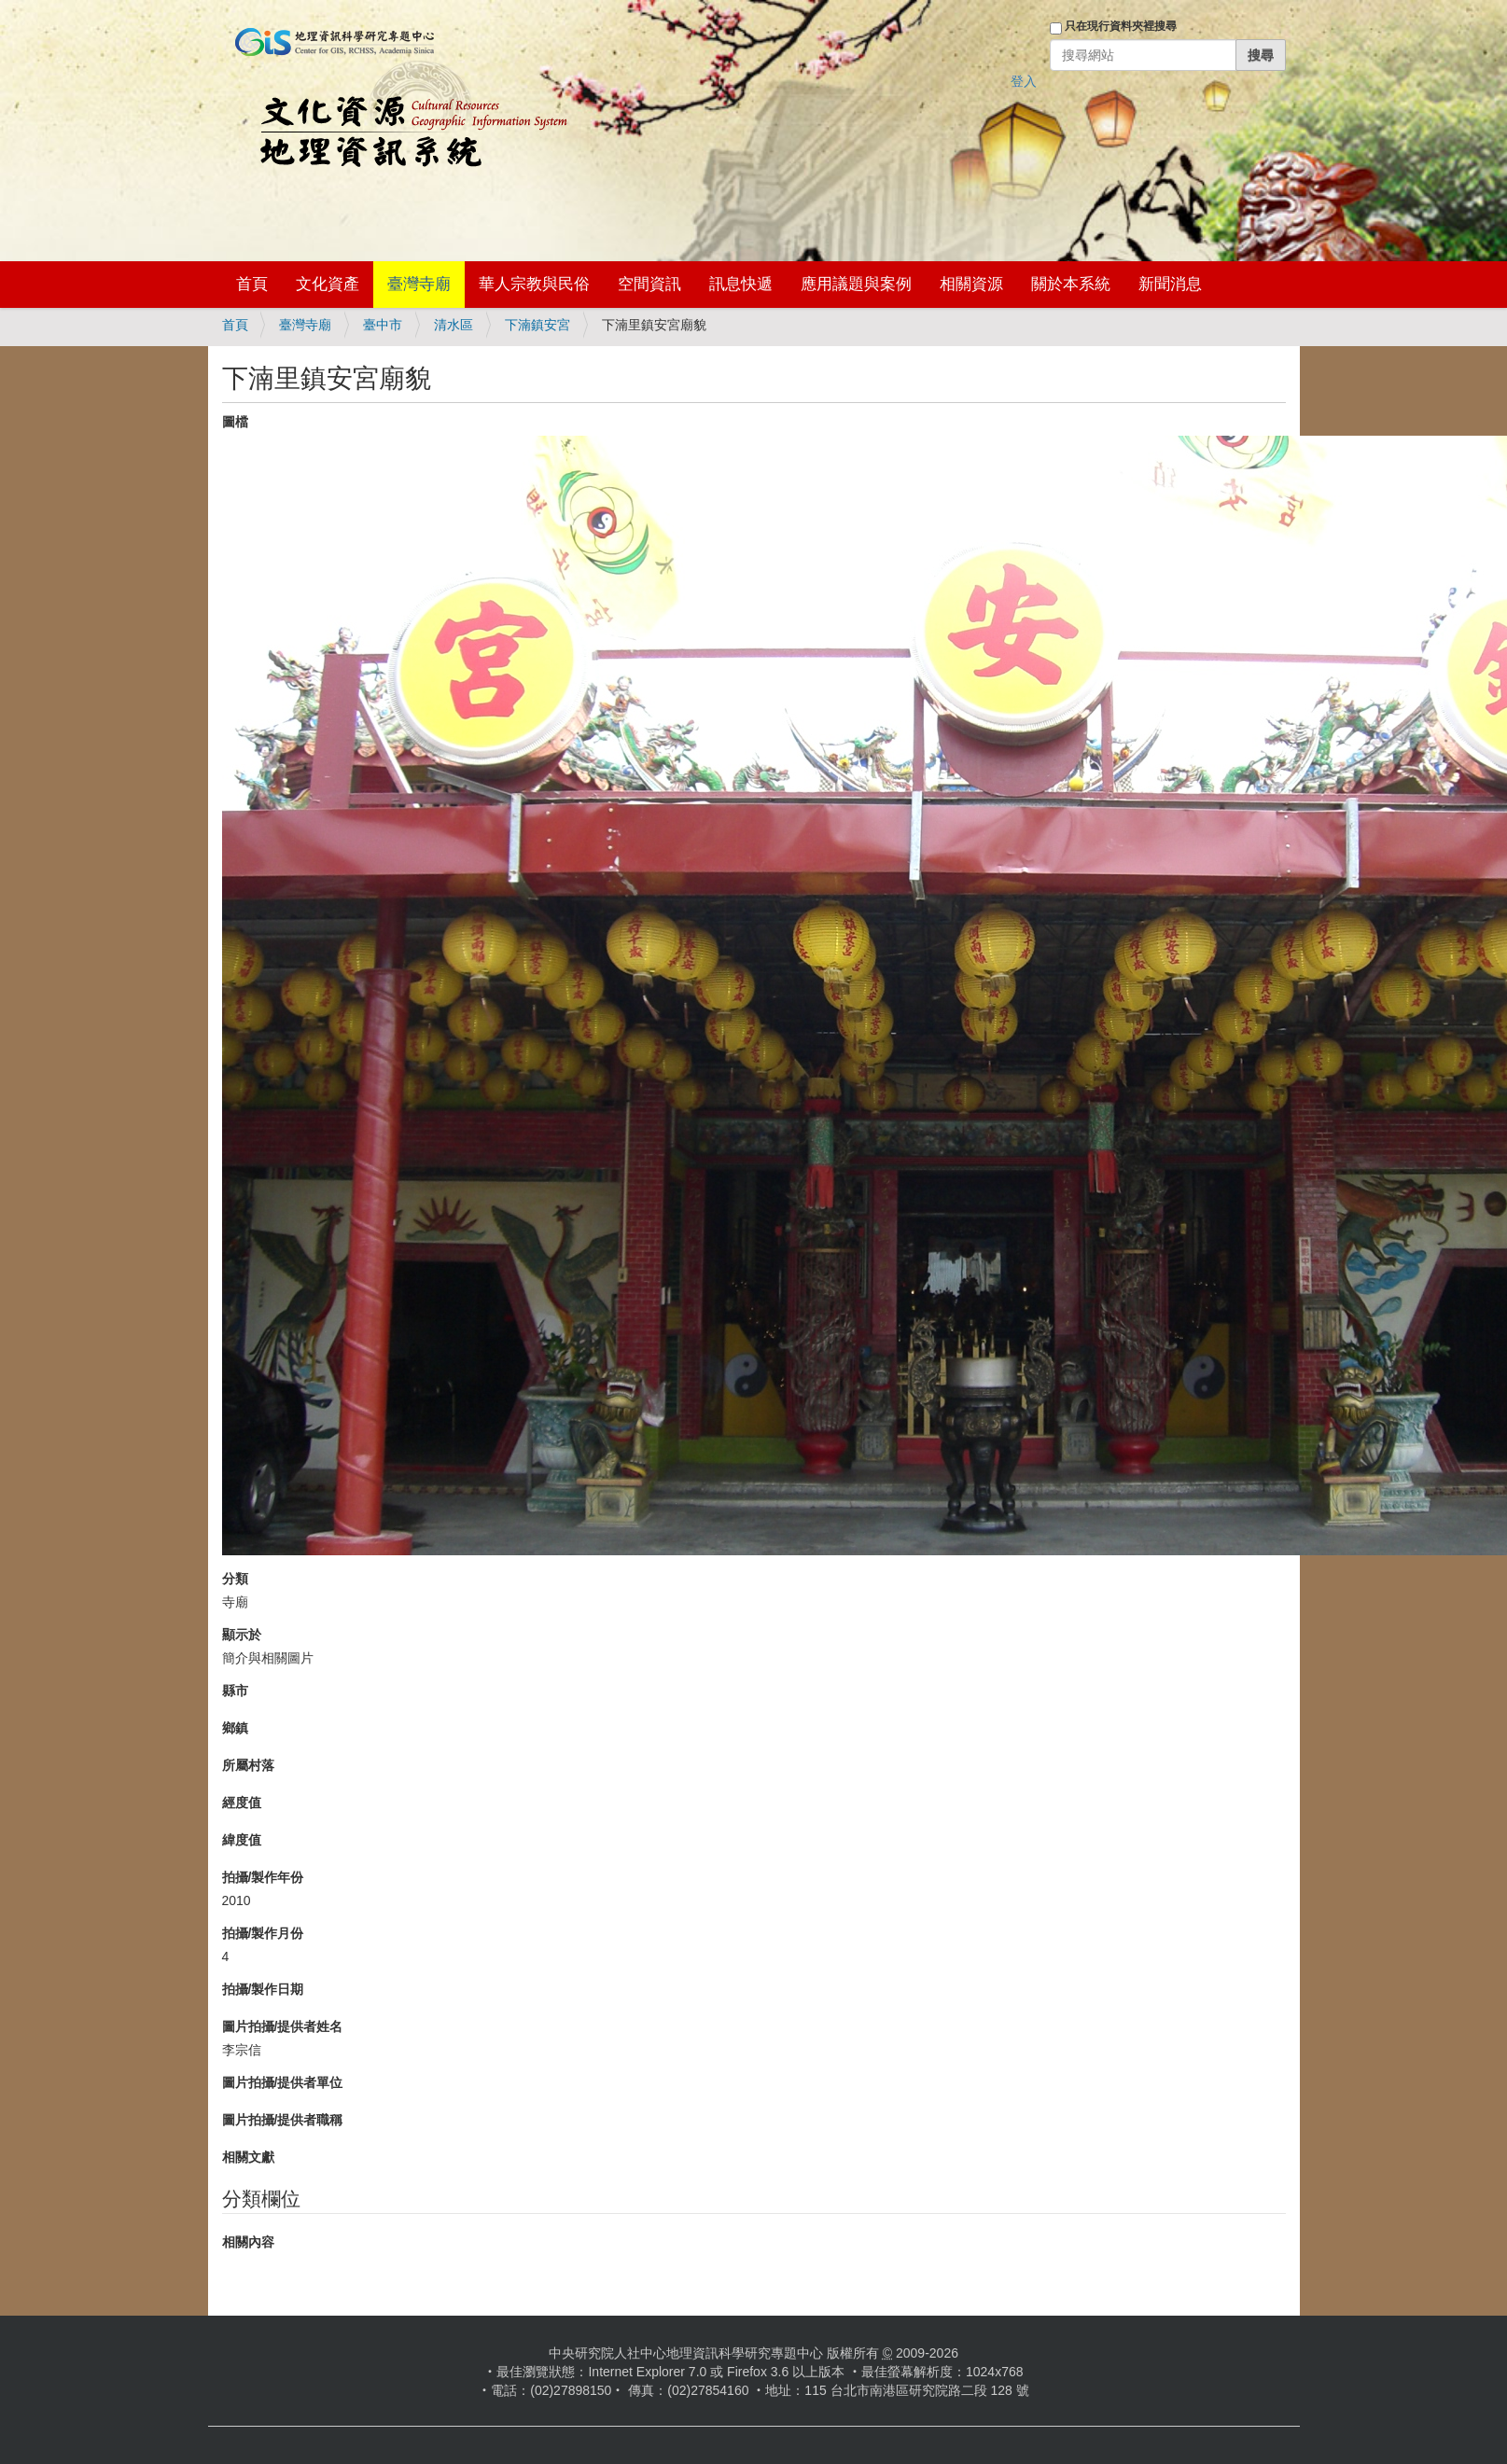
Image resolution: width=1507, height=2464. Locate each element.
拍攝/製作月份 (263, 1933)
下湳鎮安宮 (537, 324)
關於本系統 (1070, 284)
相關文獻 (248, 2157)
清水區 (453, 324)
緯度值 (241, 1839)
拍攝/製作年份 (263, 1877)
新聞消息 (1170, 284)
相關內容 (248, 2241)
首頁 (252, 284)
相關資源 (971, 284)
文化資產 (327, 284)
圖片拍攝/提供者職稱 (282, 2119)
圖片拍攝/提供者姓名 (282, 2026)
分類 (235, 1578)
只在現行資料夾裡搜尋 (1121, 26)
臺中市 (382, 324)
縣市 (235, 1690)
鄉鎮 (235, 1727)
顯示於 (241, 1634)
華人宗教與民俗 (534, 284)
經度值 (241, 1802)
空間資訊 (649, 284)
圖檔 (235, 421)
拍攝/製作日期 (263, 1989)
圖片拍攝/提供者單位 (282, 2082)
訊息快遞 (741, 284)
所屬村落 (248, 1765)
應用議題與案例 (856, 284)
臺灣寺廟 (419, 284)
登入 (1024, 81)
